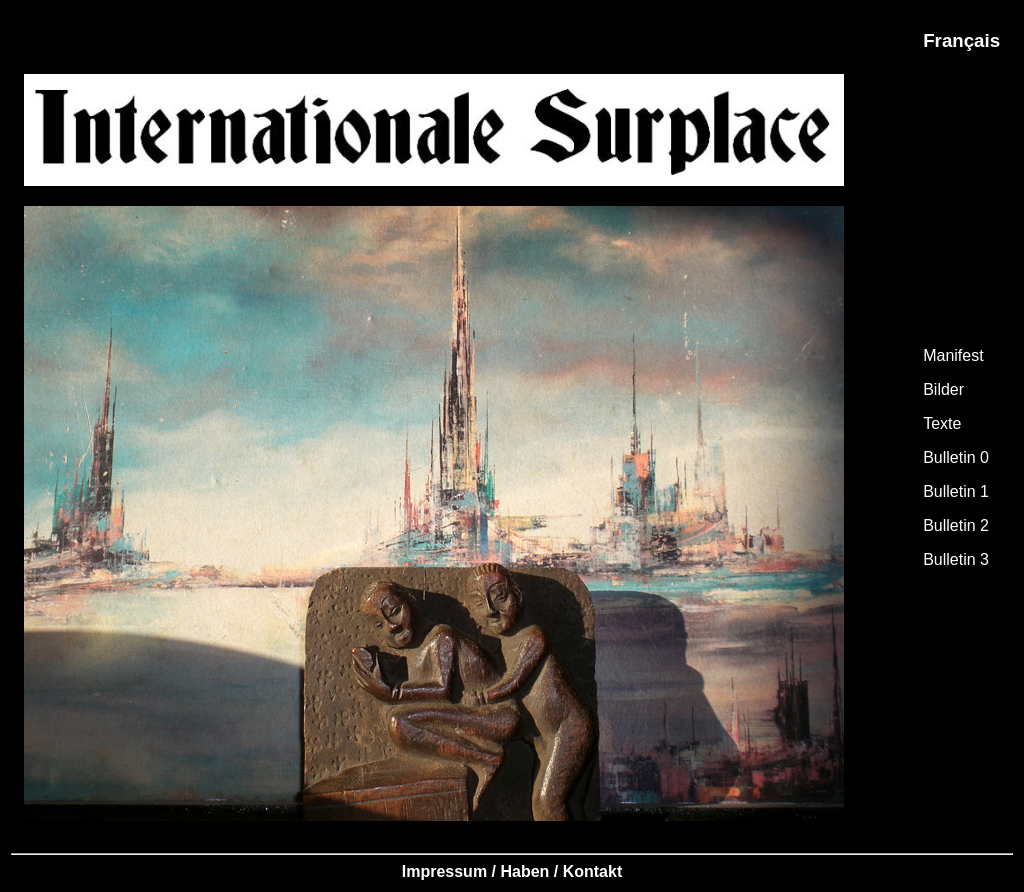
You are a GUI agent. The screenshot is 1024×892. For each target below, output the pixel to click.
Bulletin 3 (956, 559)
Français (961, 40)
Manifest (953, 355)
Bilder (943, 389)
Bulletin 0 (956, 457)
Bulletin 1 (956, 491)
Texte (942, 423)
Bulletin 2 (956, 525)
